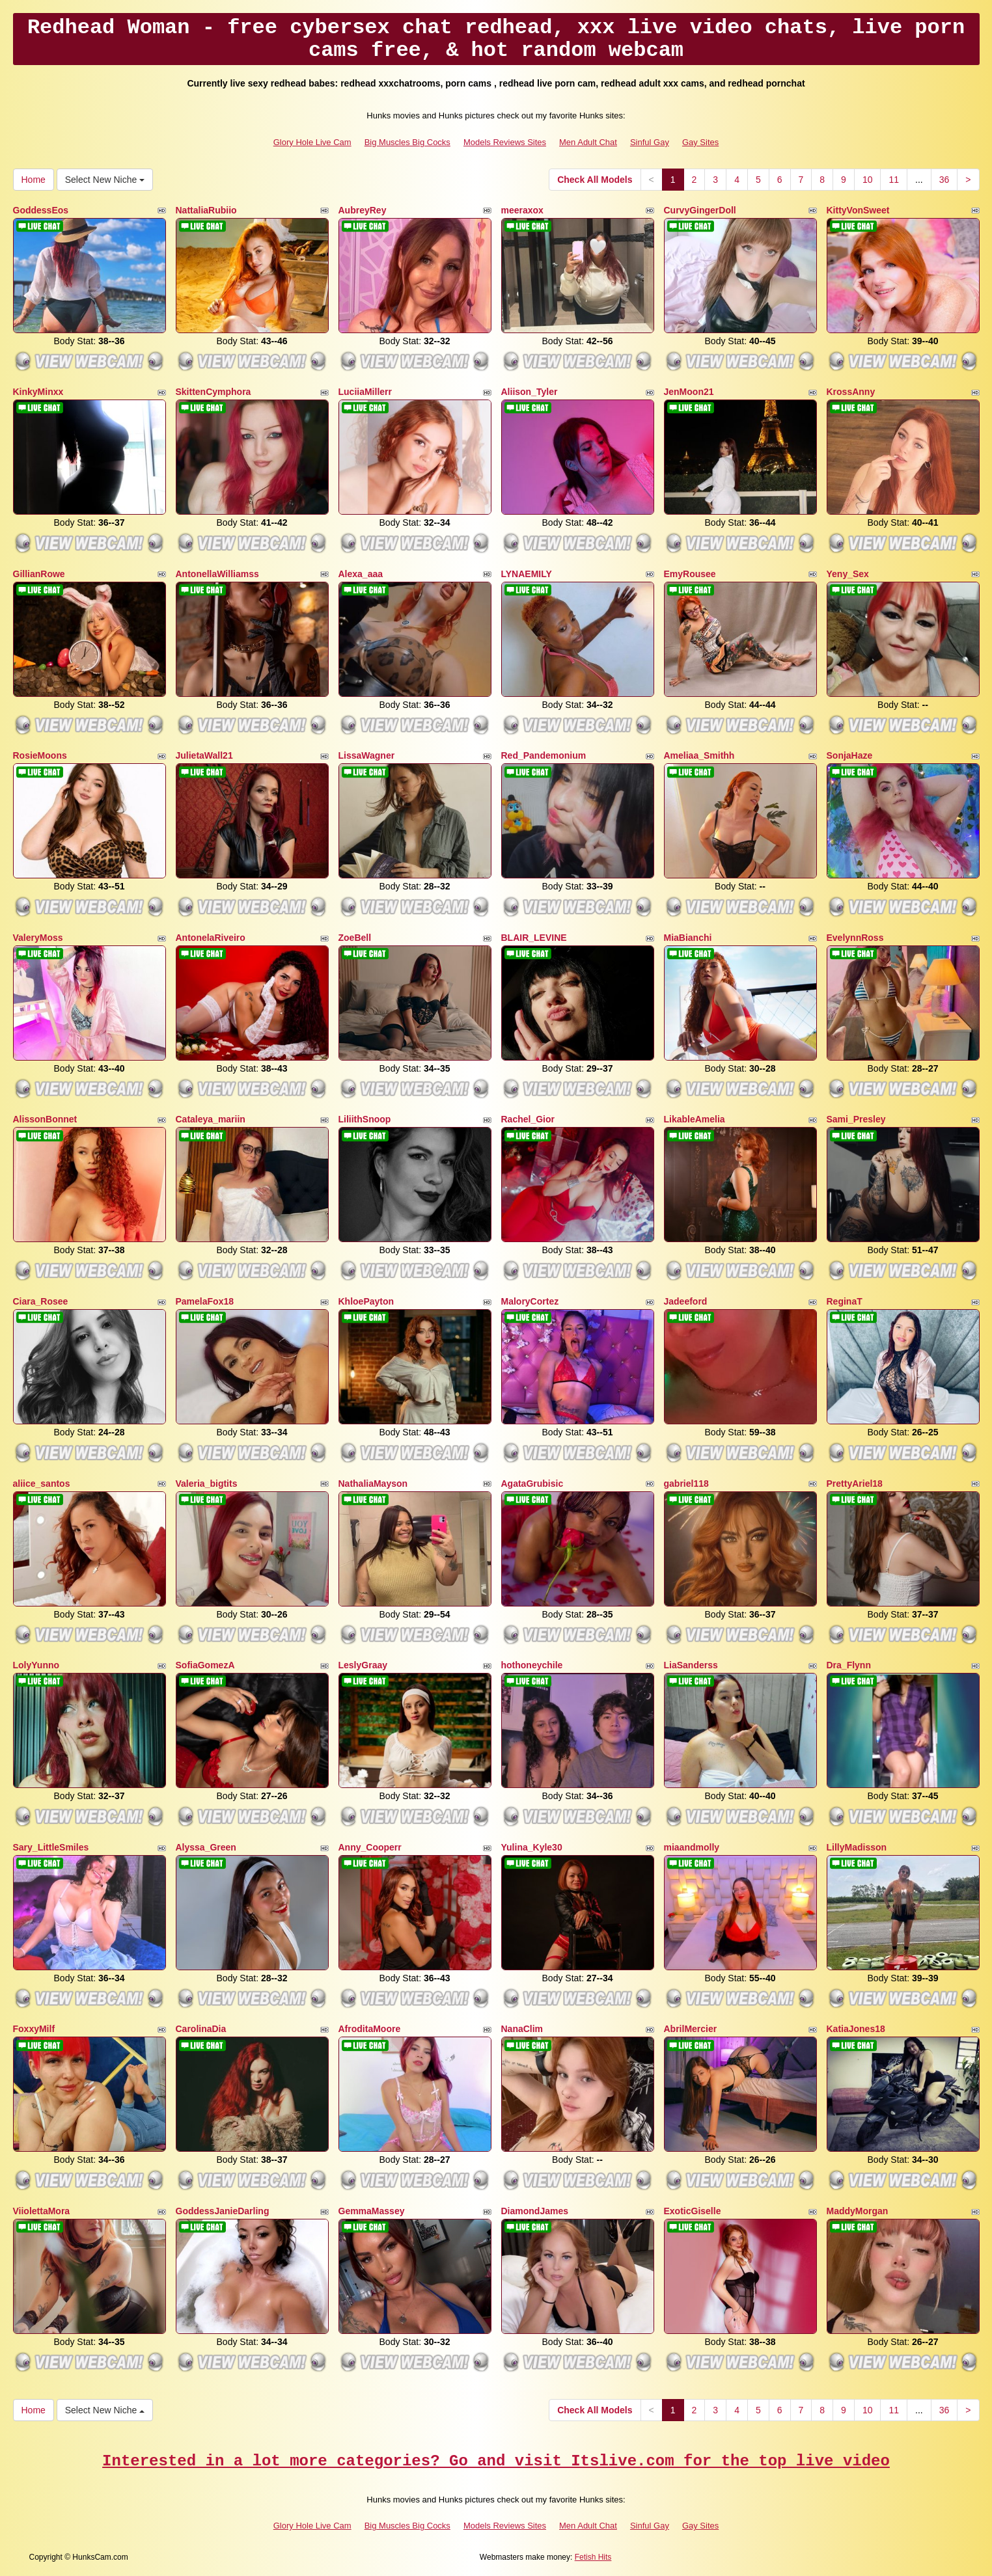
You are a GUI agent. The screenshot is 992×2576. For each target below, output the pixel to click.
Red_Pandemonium (543, 755)
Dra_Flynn (849, 1665)
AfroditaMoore (369, 2029)
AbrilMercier (690, 2029)
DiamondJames (534, 2211)
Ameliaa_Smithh (699, 755)
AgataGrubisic (532, 1483)
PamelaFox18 (205, 1301)
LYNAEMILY (526, 574)
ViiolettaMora (41, 2211)
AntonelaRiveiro (210, 937)
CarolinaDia (201, 2029)
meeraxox (522, 210)
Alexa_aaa (360, 574)
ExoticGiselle (692, 2211)
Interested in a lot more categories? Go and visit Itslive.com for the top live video (496, 2461)
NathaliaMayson (373, 1483)
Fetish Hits (593, 2557)
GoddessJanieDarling (222, 2211)
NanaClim (522, 2029)
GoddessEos (41, 210)
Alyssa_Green (206, 1847)
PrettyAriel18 (855, 1483)
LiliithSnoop (364, 1119)
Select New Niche (105, 179)
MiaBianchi (688, 937)
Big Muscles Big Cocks (407, 142)
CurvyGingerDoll (700, 210)
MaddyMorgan (858, 2211)
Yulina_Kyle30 (531, 1847)
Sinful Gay (649, 142)
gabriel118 (686, 1483)
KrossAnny (851, 391)
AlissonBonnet (45, 1119)
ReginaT (844, 1301)
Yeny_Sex (848, 574)
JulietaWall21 (204, 755)
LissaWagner (366, 755)
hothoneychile (532, 1665)
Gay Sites (700, 142)
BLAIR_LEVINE (534, 937)
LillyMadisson (857, 1847)
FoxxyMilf (34, 2029)
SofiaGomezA (205, 1665)
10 (867, 179)
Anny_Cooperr (370, 1847)
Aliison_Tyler (529, 391)
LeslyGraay (363, 1665)
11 (894, 179)
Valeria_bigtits (207, 1483)
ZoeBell (355, 937)
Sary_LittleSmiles (51, 1847)
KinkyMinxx (38, 391)
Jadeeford (686, 1301)
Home (33, 179)
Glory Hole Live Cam (312, 142)
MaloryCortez (530, 1301)
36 (944, 179)
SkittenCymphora (213, 391)
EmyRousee (690, 574)
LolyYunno (36, 1665)
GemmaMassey (371, 2211)
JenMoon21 (689, 391)
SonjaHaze (850, 755)
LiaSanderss (691, 1665)
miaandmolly (692, 1847)
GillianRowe (39, 574)
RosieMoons (40, 755)
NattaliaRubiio (206, 210)
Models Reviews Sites (504, 142)
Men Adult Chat (588, 142)
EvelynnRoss (855, 937)
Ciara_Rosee (40, 1301)
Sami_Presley (856, 1119)
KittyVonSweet (858, 210)
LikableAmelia (694, 1119)
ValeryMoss (38, 937)
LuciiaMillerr (365, 391)
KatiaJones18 (856, 2029)
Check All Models (594, 179)
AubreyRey (362, 210)
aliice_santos (41, 1483)
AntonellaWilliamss (217, 574)
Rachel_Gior (528, 1119)
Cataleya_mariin (210, 1119)
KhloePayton (366, 1301)
